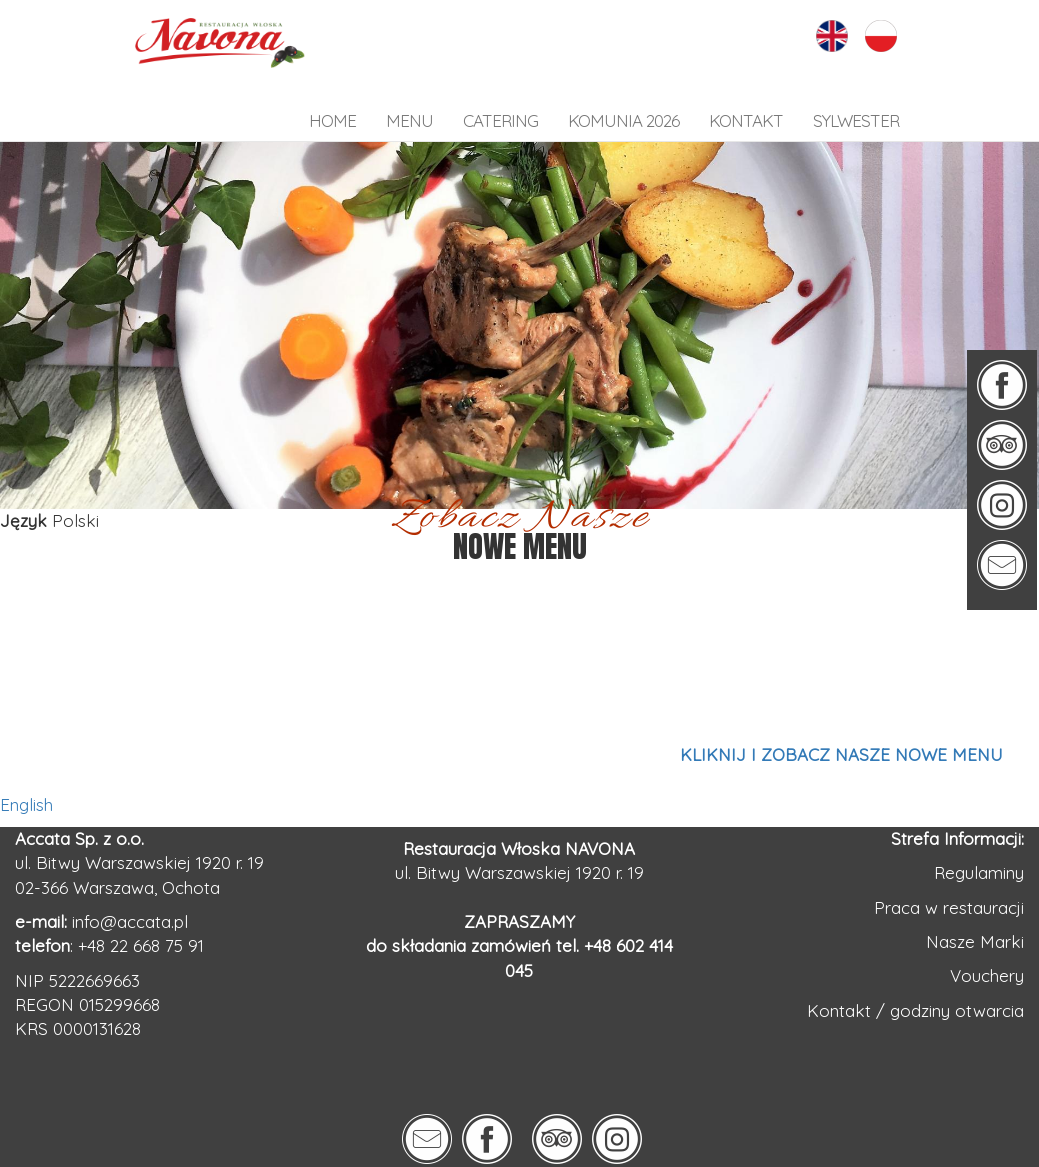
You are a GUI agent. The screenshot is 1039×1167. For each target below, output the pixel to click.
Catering (500, 120)
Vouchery (987, 975)
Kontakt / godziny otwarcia (915, 1010)
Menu (409, 120)
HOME (332, 120)
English (26, 804)
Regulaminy (979, 872)
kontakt (746, 120)
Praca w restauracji (949, 907)
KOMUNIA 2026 (623, 120)
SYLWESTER (856, 120)
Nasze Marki (975, 941)
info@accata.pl (130, 921)
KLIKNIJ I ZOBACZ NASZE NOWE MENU (841, 754)
